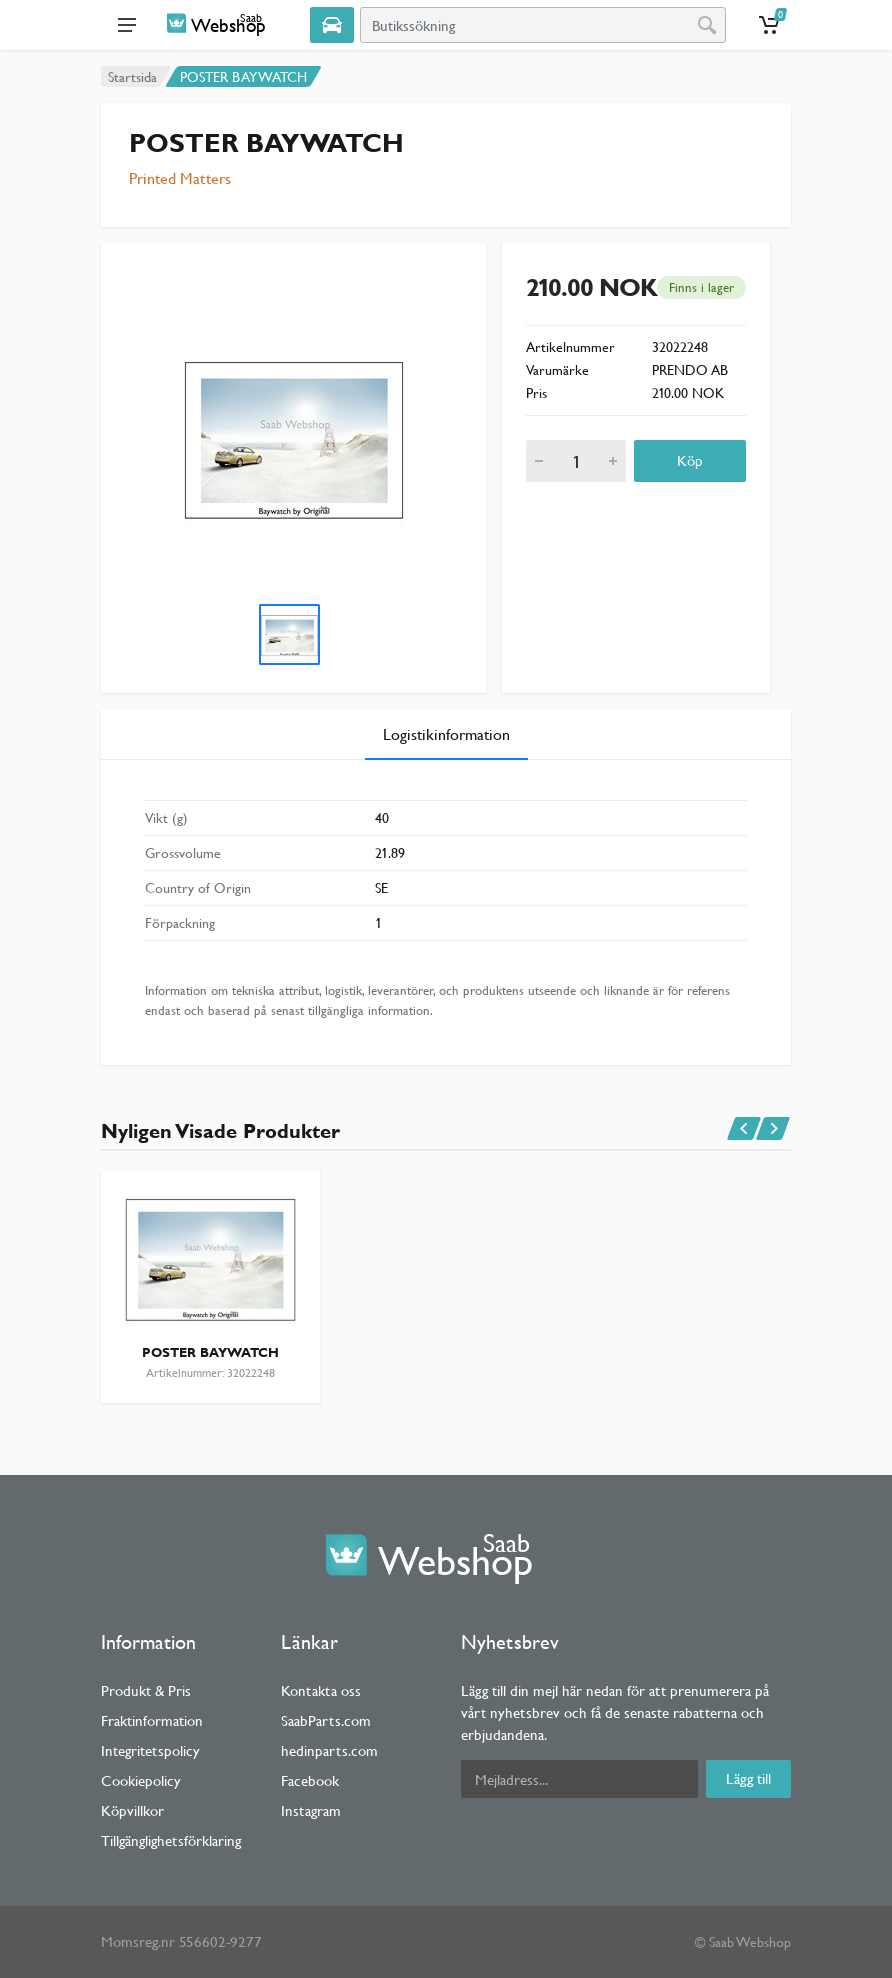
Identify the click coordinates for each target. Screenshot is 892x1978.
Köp (690, 460)
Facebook (310, 1780)
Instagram (311, 1810)
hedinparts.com (329, 1750)
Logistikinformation (446, 734)
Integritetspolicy (150, 1750)
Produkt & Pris (146, 1690)
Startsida (132, 77)
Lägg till (748, 1778)
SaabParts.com (326, 1720)
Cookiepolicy (141, 1780)
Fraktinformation (152, 1720)
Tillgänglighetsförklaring (171, 1840)
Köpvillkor (132, 1810)
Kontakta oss (321, 1690)
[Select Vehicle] (332, 25)
